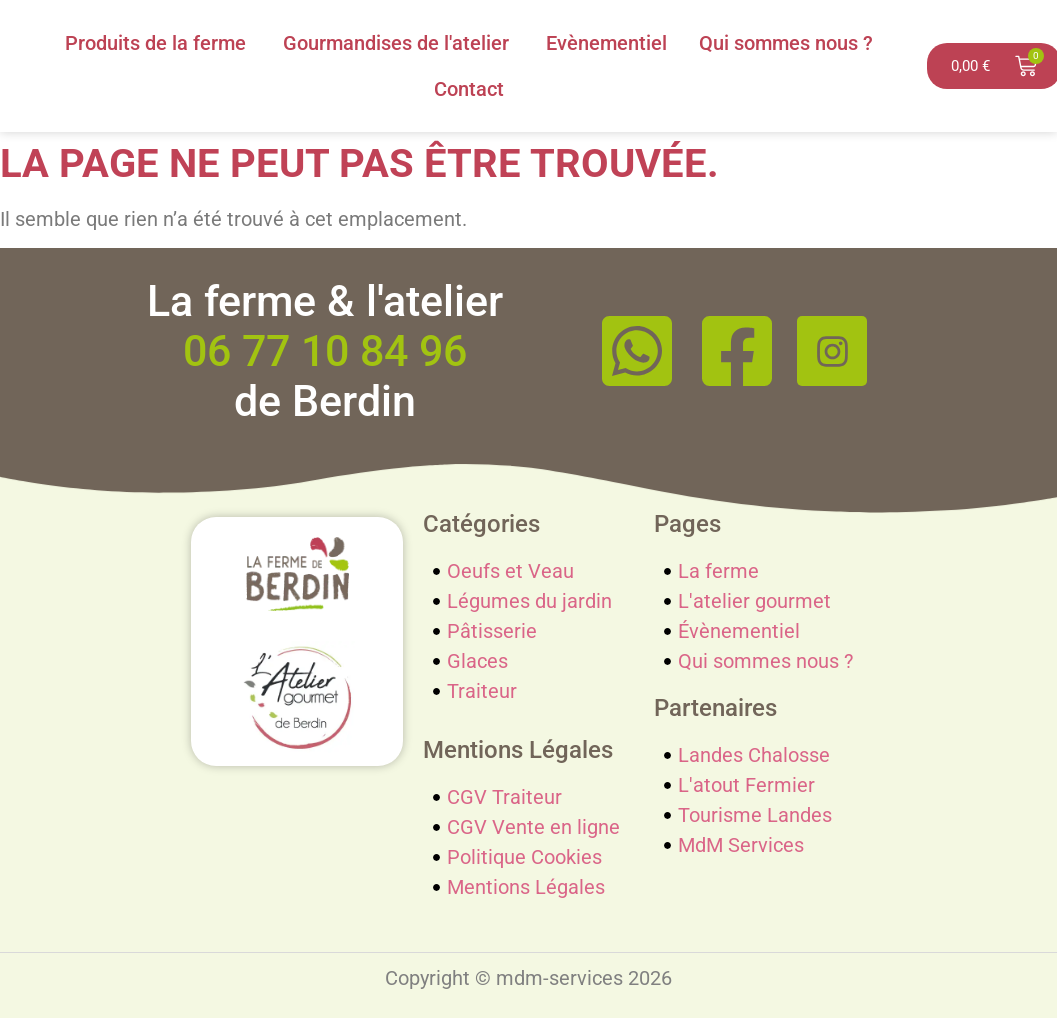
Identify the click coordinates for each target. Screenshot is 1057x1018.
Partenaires (715, 708)
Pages (687, 524)
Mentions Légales (518, 750)
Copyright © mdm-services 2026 (528, 978)
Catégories (481, 524)
